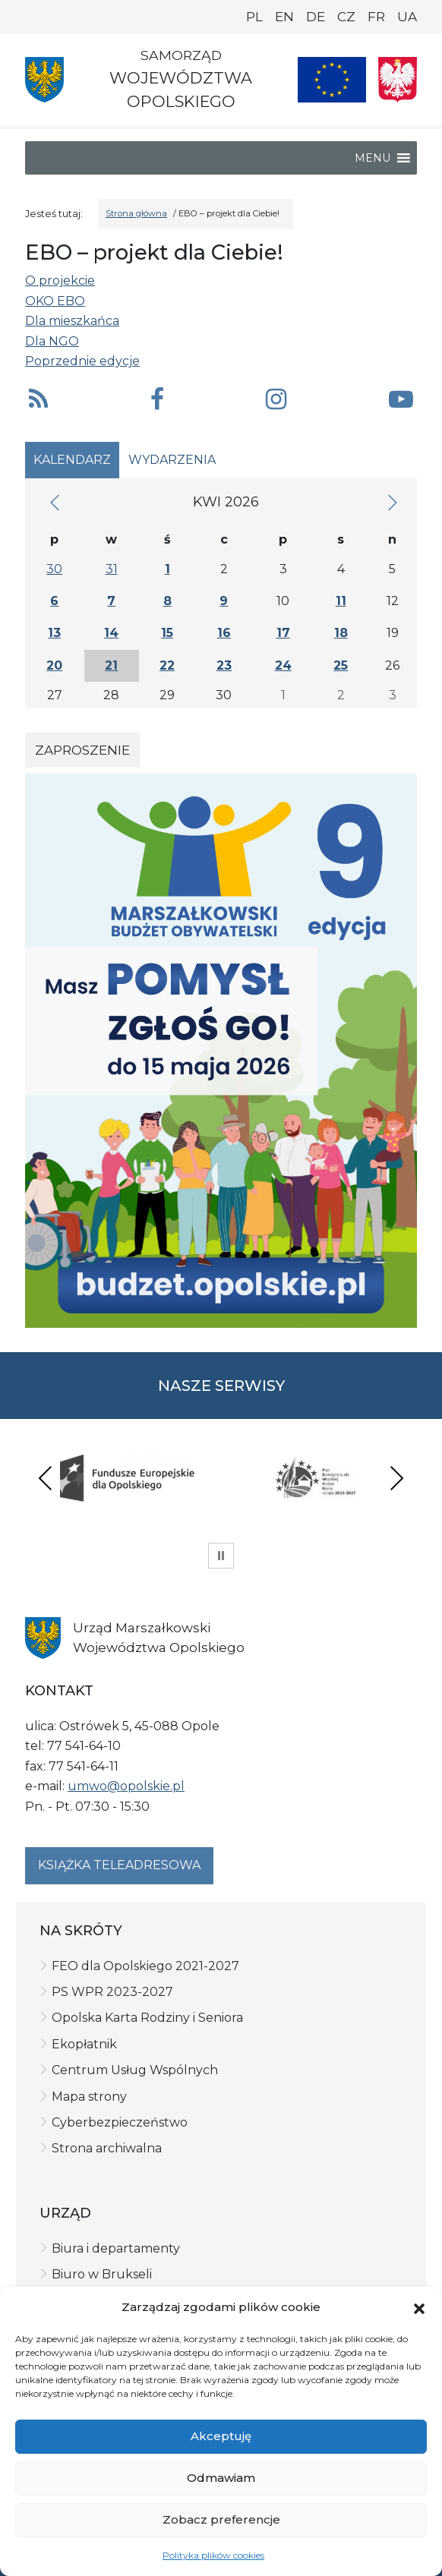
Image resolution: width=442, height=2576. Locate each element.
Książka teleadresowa (119, 1865)
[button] (419, 2307)
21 (111, 665)
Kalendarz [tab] (72, 459)
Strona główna (136, 213)
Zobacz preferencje (221, 2519)
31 (112, 569)
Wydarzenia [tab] (172, 459)
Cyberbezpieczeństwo (120, 2122)
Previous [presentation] (45, 1478)
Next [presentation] (396, 1478)
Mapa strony (89, 2096)
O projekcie (60, 280)
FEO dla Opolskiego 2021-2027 (145, 1966)
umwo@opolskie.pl (126, 1786)
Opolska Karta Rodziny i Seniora (147, 2017)
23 (224, 665)
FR (376, 16)
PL (254, 16)
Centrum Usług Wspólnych (135, 2070)
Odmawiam (221, 2477)
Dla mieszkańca (72, 321)
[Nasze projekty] (332, 79)
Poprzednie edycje (82, 361)
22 (167, 665)
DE (315, 16)
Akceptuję (221, 2436)
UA (407, 16)
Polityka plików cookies (213, 2555)
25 (340, 665)
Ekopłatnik (84, 2044)
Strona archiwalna (107, 2148)
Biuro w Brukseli (102, 2274)
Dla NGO (52, 341)
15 (167, 633)
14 (111, 633)
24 (283, 665)
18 (341, 633)
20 (54, 665)
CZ (346, 16)
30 (54, 569)
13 (54, 633)
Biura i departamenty (116, 2248)
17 (283, 633)
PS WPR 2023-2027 (112, 1992)
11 (341, 601)
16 (224, 633)
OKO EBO (55, 301)
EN (284, 16)
